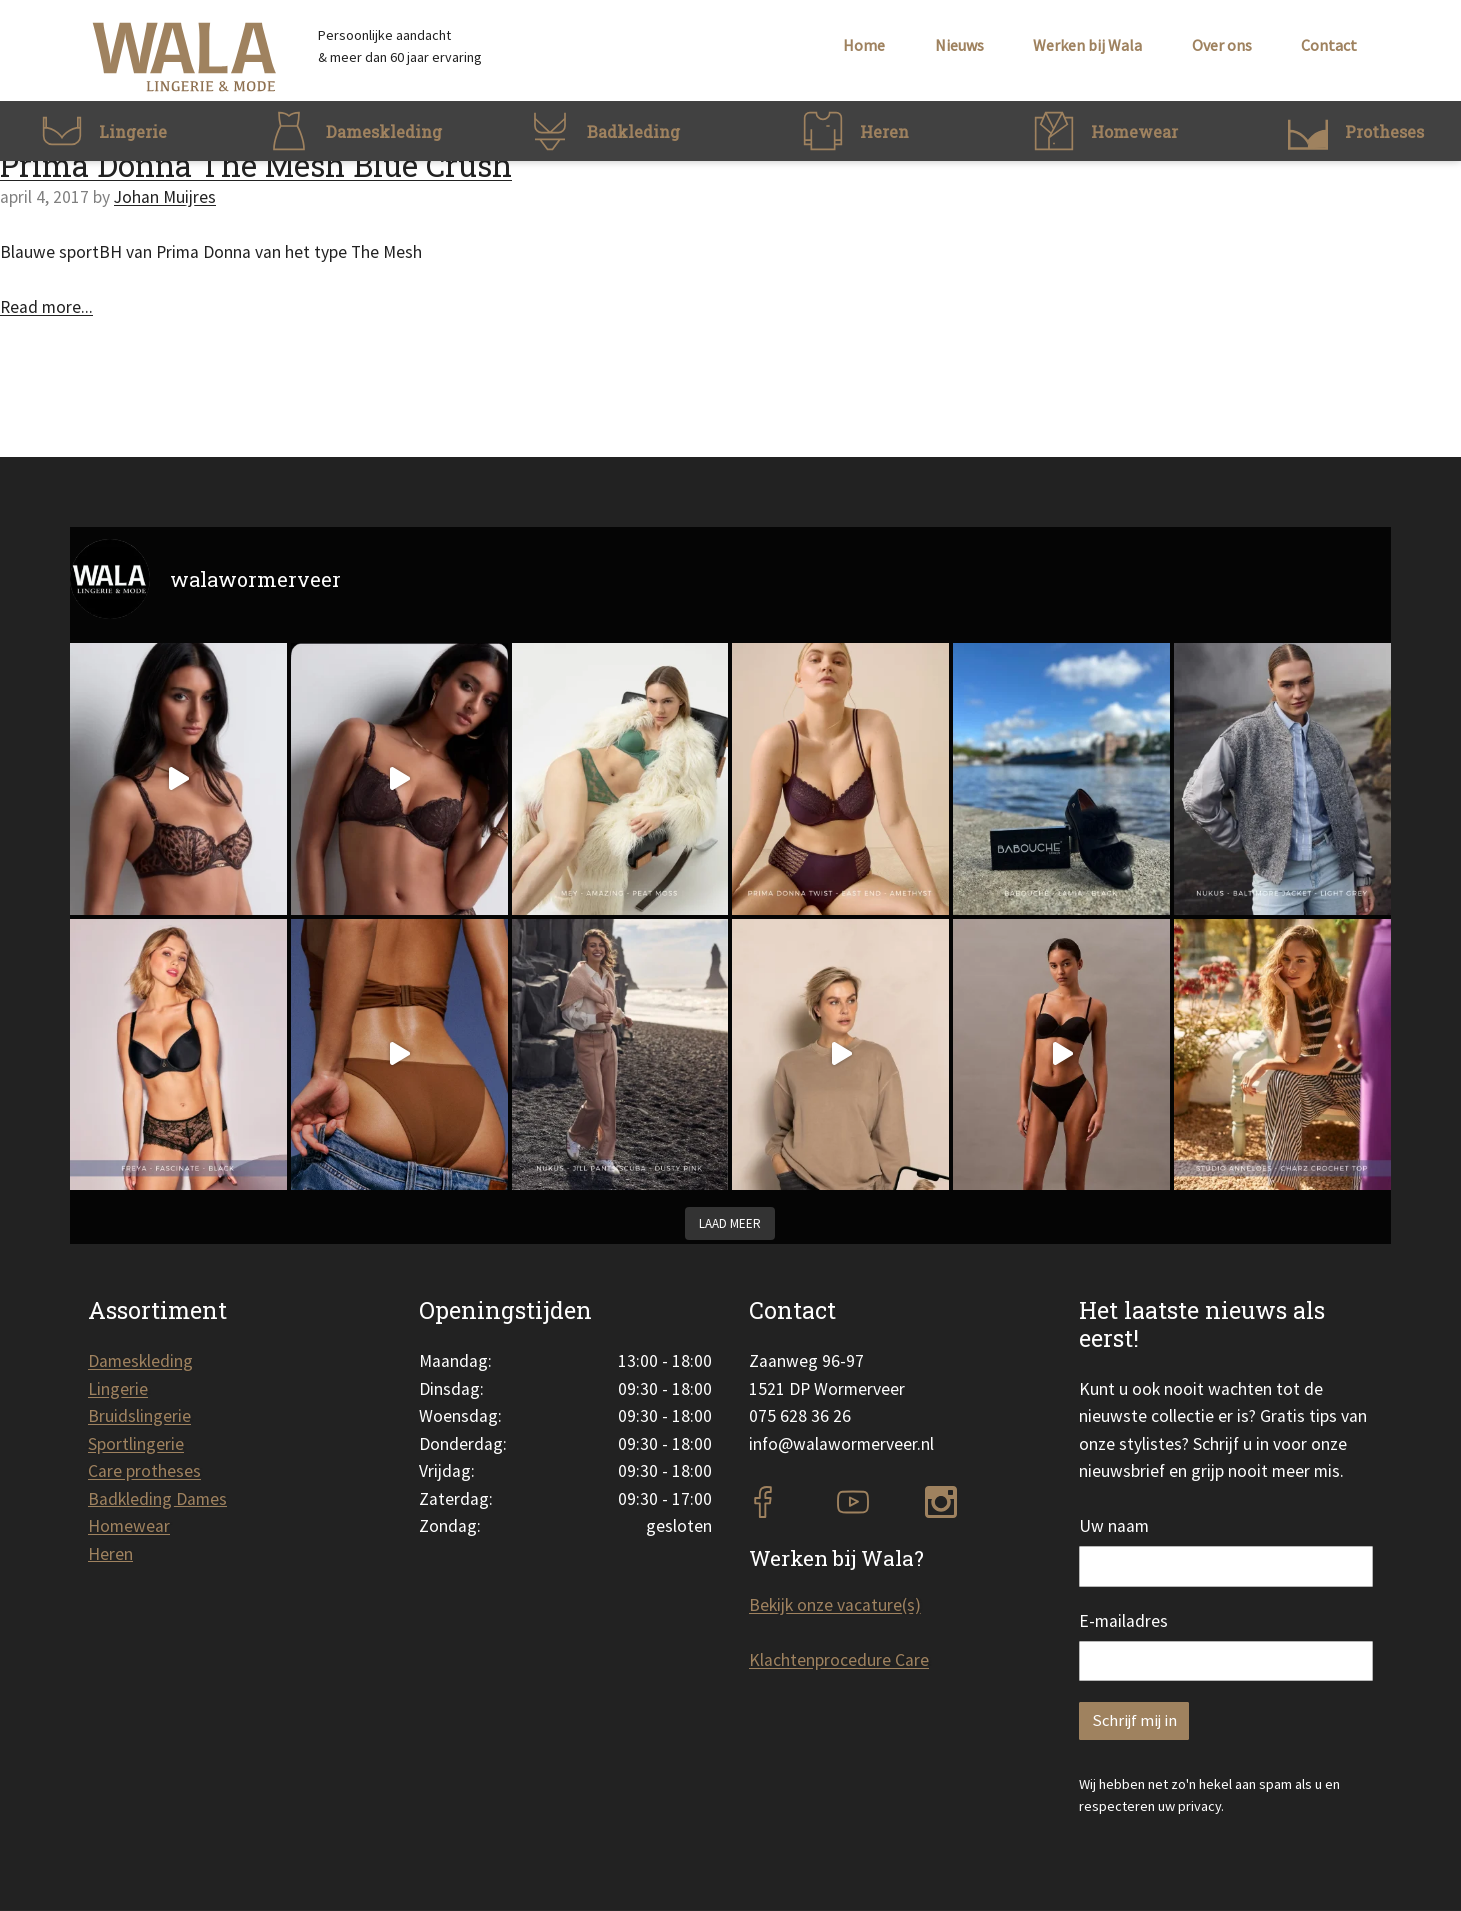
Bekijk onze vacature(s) (835, 1605)
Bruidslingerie (139, 1416)
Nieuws (959, 45)
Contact (1329, 45)
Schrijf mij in (1134, 1720)
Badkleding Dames (157, 1499)
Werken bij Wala (1087, 45)
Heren (110, 1554)
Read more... (46, 307)
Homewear (129, 1526)
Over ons (1222, 45)
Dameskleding (140, 1361)
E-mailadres (1123, 1621)
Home (864, 45)
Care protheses (144, 1471)
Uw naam (1114, 1526)
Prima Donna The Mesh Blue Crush (256, 165)
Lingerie (118, 1389)
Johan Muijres (165, 197)
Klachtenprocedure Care (839, 1660)
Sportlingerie (136, 1444)
